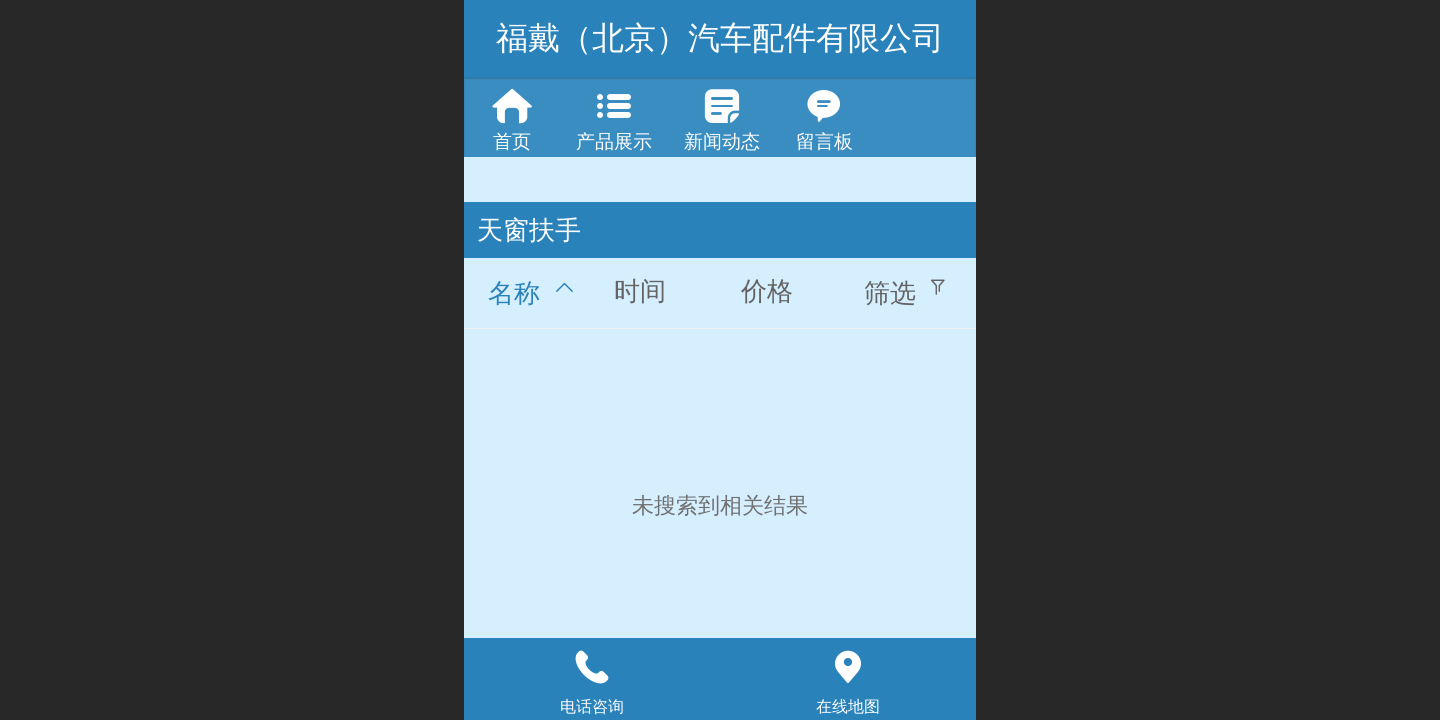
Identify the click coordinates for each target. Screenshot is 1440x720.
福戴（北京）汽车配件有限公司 (720, 38)
